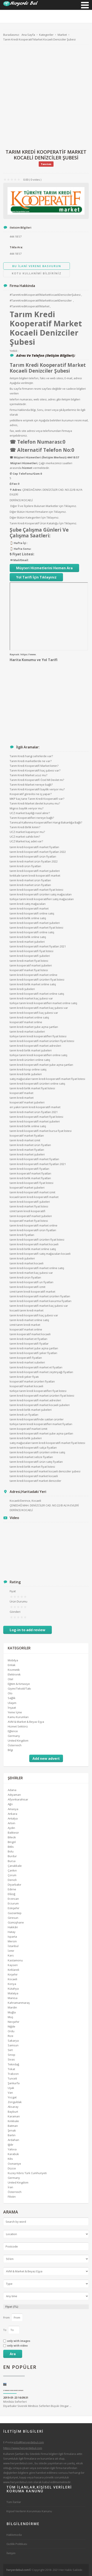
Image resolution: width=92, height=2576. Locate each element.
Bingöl (12, 1842)
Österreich (14, 1745)
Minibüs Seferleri (15, 2402)
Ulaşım (12, 1703)
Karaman (14, 2116)
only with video (17, 2345)
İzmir (11, 1951)
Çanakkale (15, 1866)
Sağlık (11, 1698)
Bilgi (10, 1750)
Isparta (12, 1936)
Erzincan (13, 1899)
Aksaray (13, 2107)
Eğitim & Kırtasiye (19, 1684)
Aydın (11, 1828)
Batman (13, 2126)
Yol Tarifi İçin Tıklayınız (36, 577)
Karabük (13, 2154)
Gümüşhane (16, 1922)
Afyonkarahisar (18, 1799)
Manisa (12, 1998)
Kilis (10, 2159)
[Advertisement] (46, 97)
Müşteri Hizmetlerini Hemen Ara (44, 568)
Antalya (13, 1818)
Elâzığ (11, 1894)
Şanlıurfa (14, 2083)
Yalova (12, 2149)
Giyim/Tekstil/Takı (19, 1688)
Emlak (11, 1665)
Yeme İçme (15, 1712)
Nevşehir (13, 2022)
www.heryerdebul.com (18, 2463)
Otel (10, 1679)
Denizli (12, 1880)
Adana (12, 1790)
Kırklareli (13, 1970)
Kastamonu (15, 1960)
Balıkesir (13, 1832)
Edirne (12, 1889)
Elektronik (14, 1674)
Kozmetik (14, 1670)
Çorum (12, 1875)
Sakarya (13, 2040)
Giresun (13, 1918)
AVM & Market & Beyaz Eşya (26, 1722)
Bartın (11, 2135)
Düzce (12, 2168)
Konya (12, 1984)
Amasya (13, 1809)
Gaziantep (14, 1913)
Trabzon (13, 2074)
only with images (18, 2341)
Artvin (11, 1823)
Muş (10, 2017)
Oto (10, 1693)
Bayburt (13, 2112)
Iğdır (10, 2144)
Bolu (11, 1851)
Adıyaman (14, 1795)
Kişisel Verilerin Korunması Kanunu (29, 2511)
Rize (10, 2036)
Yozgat (12, 2097)
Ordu (11, 2031)
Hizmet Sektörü (18, 1726)
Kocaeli (12, 1979)
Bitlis (11, 1847)
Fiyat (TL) (11, 2306)
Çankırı (12, 1870)
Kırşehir (13, 1974)
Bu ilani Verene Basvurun (36, 266)
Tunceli (12, 2078)
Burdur (12, 1856)
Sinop (11, 2055)
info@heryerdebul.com (29, 2442)
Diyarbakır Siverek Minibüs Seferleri (13, 2390)
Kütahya (13, 1988)
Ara (13, 2354)
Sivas (11, 2059)
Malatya (13, 1993)
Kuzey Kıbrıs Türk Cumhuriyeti (27, 2173)
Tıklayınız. (70, 506)
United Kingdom (18, 1740)
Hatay (11, 1932)
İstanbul (13, 1946)
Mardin (12, 2007)
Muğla (12, 2012)
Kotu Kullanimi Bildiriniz (36, 273)
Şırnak (12, 2130)
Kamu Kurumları (18, 1717)
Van (10, 2092)
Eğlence (13, 1731)
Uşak (11, 2088)
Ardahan (13, 2140)
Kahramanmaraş (19, 2003)
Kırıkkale (13, 2121)
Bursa (11, 1861)
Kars (11, 1955)
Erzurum (13, 1903)
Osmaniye (14, 2164)
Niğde (11, 2026)
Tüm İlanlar (13, 2502)
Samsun (13, 2045)
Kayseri (13, 1965)
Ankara (12, 1814)
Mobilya (13, 1660)
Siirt (10, 2050)
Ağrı (10, 1804)
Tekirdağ (13, 2064)
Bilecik (12, 1837)
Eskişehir (13, 1908)
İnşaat (12, 1707)
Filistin (12, 2196)
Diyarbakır (14, 1884)
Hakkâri (13, 1927)
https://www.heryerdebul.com (22, 2448)
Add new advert (46, 1758)
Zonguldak (15, 2102)
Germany (14, 1736)
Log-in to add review (27, 1630)
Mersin (12, 1941)
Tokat (11, 2069)
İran (10, 2187)
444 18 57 (15, 254)
